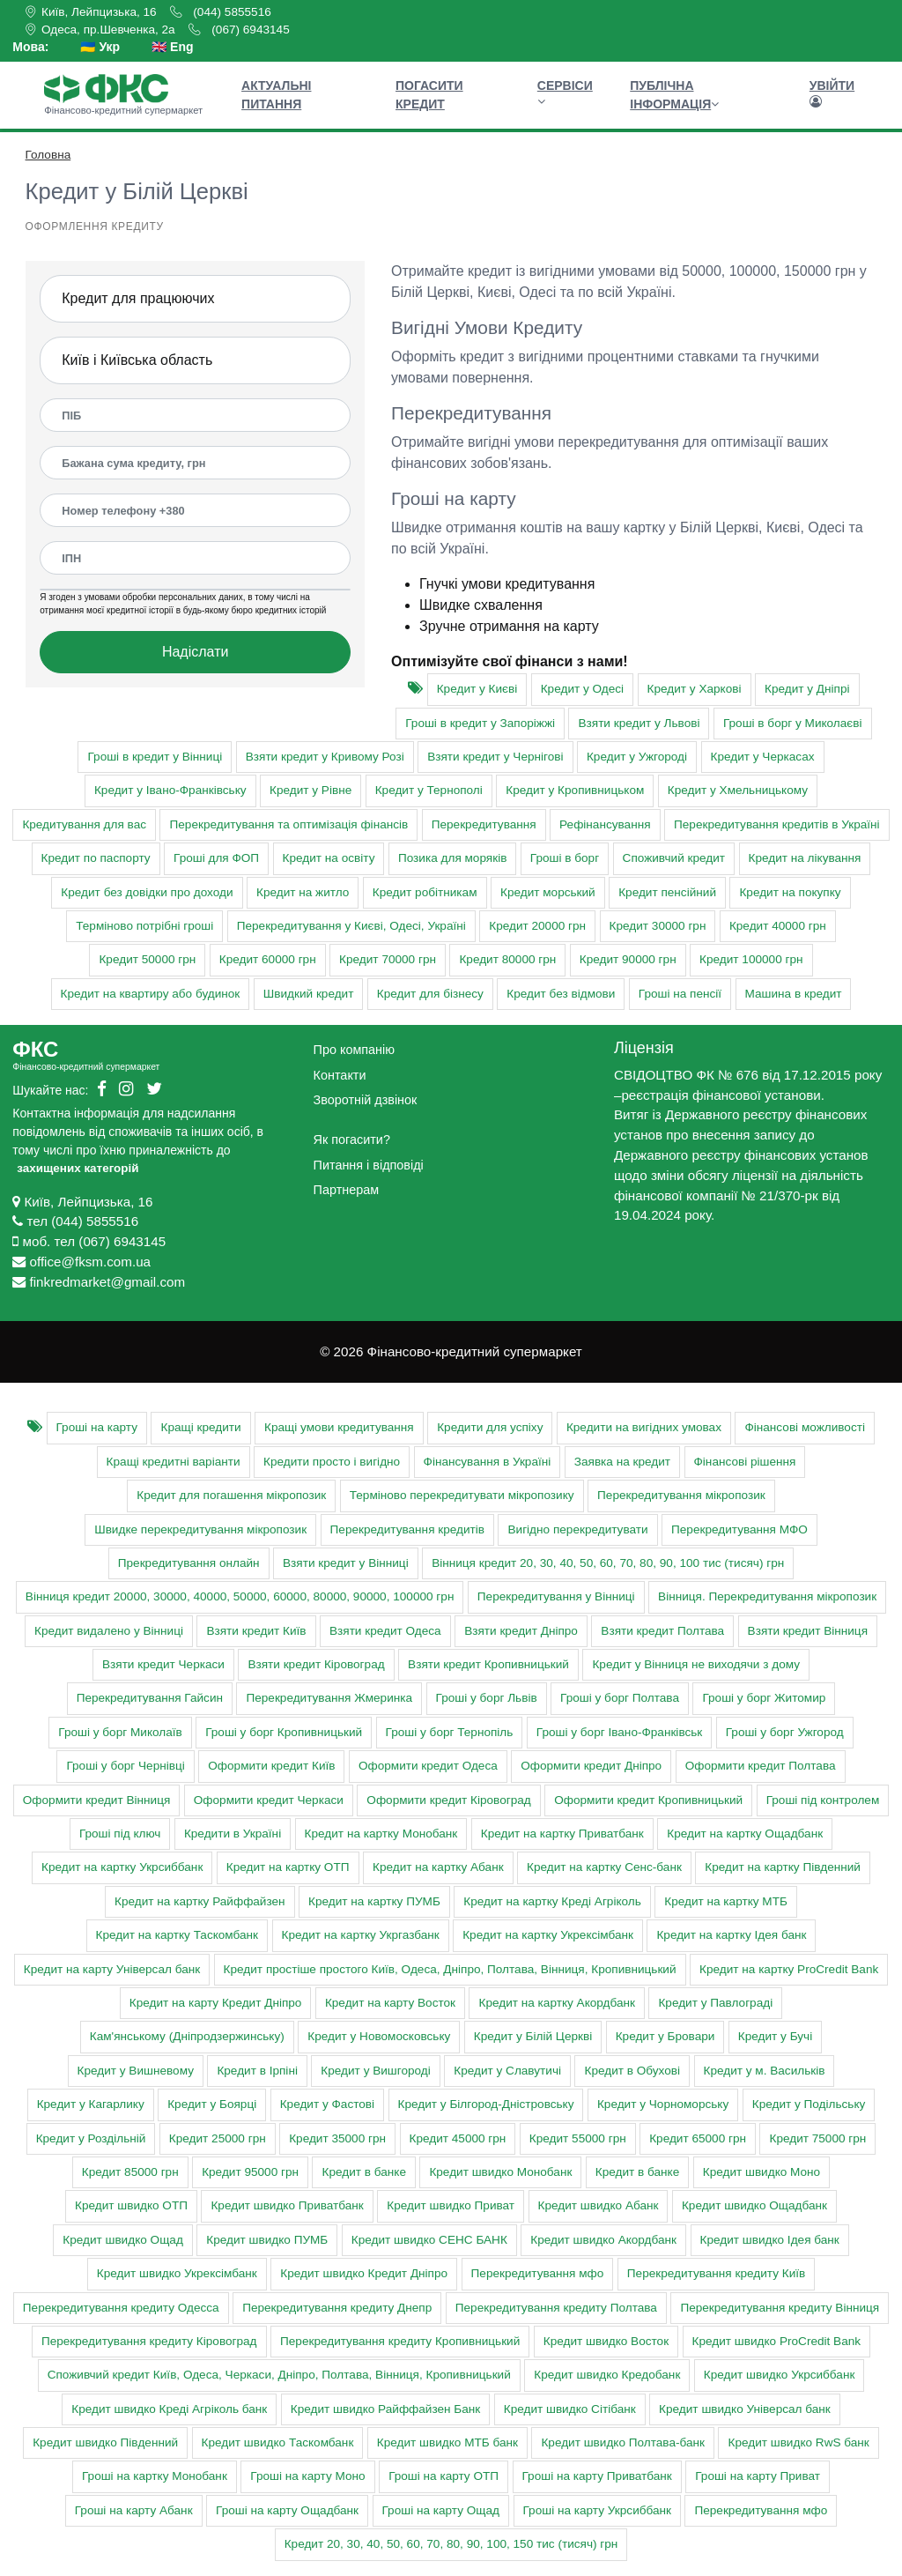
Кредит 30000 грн (658, 925)
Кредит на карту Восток (390, 2002)
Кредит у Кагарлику (90, 2104)
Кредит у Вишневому (136, 2070)
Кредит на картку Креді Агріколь (552, 1901)
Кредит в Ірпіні (257, 2070)
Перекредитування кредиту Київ (716, 2273)
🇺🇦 (100, 47)
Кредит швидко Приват (450, 2205)
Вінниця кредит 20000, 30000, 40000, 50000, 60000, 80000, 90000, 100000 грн (240, 1596)
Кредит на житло (302, 892)
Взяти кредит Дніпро (521, 1630)
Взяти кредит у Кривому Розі (325, 756)
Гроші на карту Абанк (134, 2510)
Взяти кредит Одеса (385, 1630)
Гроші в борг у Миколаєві (792, 723)
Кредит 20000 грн (537, 925)
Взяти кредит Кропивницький (488, 1664)
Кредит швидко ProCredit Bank (776, 2341)
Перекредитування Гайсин (150, 1697)
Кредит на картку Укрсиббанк (122, 1867)
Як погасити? (352, 1139)
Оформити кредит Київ (271, 1765)
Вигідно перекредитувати (577, 1529)
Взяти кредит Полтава (662, 1630)
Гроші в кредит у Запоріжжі (480, 723)
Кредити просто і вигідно (331, 1461)
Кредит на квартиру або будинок (150, 993)
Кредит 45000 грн (458, 2138)
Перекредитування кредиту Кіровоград (149, 2341)
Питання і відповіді (369, 1165)
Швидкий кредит (308, 993)
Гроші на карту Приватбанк (597, 2476)
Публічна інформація (674, 94)
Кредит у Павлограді (715, 2002)
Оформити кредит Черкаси (269, 1800)
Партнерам (346, 1190)
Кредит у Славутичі (507, 2070)
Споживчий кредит (674, 858)
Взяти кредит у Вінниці (346, 1563)
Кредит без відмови (560, 993)
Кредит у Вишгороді (375, 2070)
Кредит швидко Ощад (123, 2239)
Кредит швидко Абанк (598, 2205)
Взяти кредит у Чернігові (495, 756)
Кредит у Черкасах (763, 756)
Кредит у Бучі (775, 2036)
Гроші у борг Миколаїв (119, 1732)
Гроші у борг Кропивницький (283, 1732)
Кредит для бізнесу (430, 993)
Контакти (340, 1075)
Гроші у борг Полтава (619, 1697)
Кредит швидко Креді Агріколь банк (169, 2409)
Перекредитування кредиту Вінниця (779, 2307)
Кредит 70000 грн (387, 959)
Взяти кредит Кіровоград (316, 1664)
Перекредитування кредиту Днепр (337, 2307)
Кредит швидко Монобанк (500, 2172)
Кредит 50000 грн (147, 959)
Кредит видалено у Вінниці (108, 1630)
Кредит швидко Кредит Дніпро (363, 2273)
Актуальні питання (276, 94)
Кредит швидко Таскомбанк (278, 2442)
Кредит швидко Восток (606, 2341)
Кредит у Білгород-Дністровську (486, 2104)
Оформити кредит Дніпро (591, 1765)
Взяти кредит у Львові (638, 723)
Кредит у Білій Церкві (533, 2036)
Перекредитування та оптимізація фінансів (288, 824)
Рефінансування (604, 824)
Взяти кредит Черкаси (163, 1664)
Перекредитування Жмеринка (329, 1697)
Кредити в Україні (232, 1833)
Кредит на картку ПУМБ (374, 1901)
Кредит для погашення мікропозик (231, 1495)
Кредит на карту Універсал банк (112, 1969)
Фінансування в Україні (487, 1461)
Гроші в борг (564, 858)
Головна (48, 154)
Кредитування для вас (84, 824)
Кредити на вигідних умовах (643, 1427)
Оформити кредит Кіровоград (448, 1800)
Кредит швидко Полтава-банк (623, 2442)
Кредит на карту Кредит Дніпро (215, 2002)
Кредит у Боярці (211, 2104)
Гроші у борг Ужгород (785, 1732)
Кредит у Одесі (582, 688)
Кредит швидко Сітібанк (570, 2409)
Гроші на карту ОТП (443, 2476)
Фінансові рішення (745, 1461)
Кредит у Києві (477, 688)
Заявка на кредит (622, 1461)
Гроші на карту (97, 1427)
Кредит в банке (363, 2172)
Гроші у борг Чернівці (125, 1765)
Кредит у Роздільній (91, 2138)
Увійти (832, 93)
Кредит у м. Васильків (764, 2070)
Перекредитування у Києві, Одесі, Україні (351, 925)
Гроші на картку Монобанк (154, 2476)
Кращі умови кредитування (339, 1427)
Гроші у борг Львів (486, 1697)
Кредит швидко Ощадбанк (754, 2205)
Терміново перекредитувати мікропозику (462, 1495)
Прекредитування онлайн (189, 1563)
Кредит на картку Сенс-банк (604, 1867)
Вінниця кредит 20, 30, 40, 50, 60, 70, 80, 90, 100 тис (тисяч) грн (608, 1563)
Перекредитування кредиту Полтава (556, 2307)
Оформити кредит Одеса (428, 1765)
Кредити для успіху (490, 1427)
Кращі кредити (200, 1427)
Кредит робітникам (425, 892)
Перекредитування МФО (739, 1529)
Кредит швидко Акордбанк (603, 2239)
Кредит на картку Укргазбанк (361, 1934)
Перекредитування (484, 824)
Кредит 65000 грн (697, 2138)
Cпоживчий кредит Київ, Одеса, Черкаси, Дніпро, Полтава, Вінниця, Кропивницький (279, 2374)
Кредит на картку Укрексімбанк (547, 1934)
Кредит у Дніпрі (807, 688)
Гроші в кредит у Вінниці (154, 756)
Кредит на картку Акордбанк (556, 2002)
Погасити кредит (429, 94)
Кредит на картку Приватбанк (562, 1833)
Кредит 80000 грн (507, 959)
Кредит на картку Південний (783, 1867)
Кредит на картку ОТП (288, 1867)
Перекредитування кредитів (407, 1529)
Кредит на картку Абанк (438, 1867)
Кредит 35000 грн (337, 2138)
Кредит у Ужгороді (637, 756)
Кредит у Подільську (809, 2104)
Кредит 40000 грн (777, 925)
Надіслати (195, 651)
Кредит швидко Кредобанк (607, 2374)
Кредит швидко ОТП (131, 2205)
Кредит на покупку (789, 892)
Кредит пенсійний (667, 892)
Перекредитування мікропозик (681, 1495)
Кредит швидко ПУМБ (267, 2239)
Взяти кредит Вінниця (808, 1630)
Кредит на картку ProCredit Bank (788, 1969)
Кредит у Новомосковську (378, 2036)
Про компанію (354, 1050)
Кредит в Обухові (632, 2070)
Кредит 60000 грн (267, 959)
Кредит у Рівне (310, 790)
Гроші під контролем (823, 1800)
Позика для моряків (452, 858)
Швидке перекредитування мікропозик (200, 1529)
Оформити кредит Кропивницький (648, 1800)
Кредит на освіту (329, 858)
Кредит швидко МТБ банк (447, 2442)
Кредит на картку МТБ (725, 1901)
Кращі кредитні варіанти (173, 1461)
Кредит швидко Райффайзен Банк (386, 2409)
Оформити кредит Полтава (760, 1765)
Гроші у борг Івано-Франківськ (619, 1732)
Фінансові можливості (804, 1427)
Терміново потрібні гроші (144, 925)
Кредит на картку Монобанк (381, 1833)
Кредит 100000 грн (750, 959)
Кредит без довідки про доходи (147, 892)
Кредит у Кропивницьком (575, 790)
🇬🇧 (172, 47)
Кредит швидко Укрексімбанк (177, 2273)
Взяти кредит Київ (256, 1630)
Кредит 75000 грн (817, 2138)
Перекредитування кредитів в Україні (777, 824)
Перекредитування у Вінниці (556, 1596)
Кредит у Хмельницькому (738, 790)
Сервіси (565, 93)
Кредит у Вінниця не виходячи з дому (696, 1664)
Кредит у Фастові (327, 2104)
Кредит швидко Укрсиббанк (779, 2374)
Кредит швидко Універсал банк (745, 2409)
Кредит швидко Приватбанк (287, 2205)
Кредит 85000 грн (130, 2172)
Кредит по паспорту (96, 858)
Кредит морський (547, 892)
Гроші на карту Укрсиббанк (597, 2510)
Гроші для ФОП (216, 858)
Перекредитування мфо (537, 2273)
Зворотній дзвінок (366, 1100)
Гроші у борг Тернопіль (450, 1732)
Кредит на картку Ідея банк (731, 1934)
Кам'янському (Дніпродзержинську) (187, 2036)
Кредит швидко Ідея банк (769, 2239)
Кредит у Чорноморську (662, 2104)
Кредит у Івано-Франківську (170, 790)
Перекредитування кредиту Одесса (121, 2307)
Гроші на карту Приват (757, 2476)
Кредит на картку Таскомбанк (177, 1934)
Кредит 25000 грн (217, 2138)
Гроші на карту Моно (307, 2476)
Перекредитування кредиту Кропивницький (400, 2341)
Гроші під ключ (120, 1833)
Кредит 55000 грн (577, 2138)
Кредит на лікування (805, 858)
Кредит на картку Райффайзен (200, 1901)
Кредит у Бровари (665, 2036)
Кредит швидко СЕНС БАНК (429, 2239)
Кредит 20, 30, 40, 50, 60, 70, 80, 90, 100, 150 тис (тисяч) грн (451, 2543)
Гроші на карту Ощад (441, 2510)
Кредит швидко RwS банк (798, 2442)
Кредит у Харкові (694, 688)
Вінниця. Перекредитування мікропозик (767, 1596)
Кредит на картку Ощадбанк (745, 1833)
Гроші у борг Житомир (763, 1697)
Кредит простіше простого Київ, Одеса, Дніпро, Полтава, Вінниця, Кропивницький (450, 1969)
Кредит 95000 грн (250, 2172)
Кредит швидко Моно (761, 2172)
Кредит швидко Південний (105, 2442)
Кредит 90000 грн (628, 959)
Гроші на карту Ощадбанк (287, 2510)
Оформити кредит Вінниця (97, 1800)
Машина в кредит (793, 993)
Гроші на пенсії (680, 993)
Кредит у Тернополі (429, 790)
